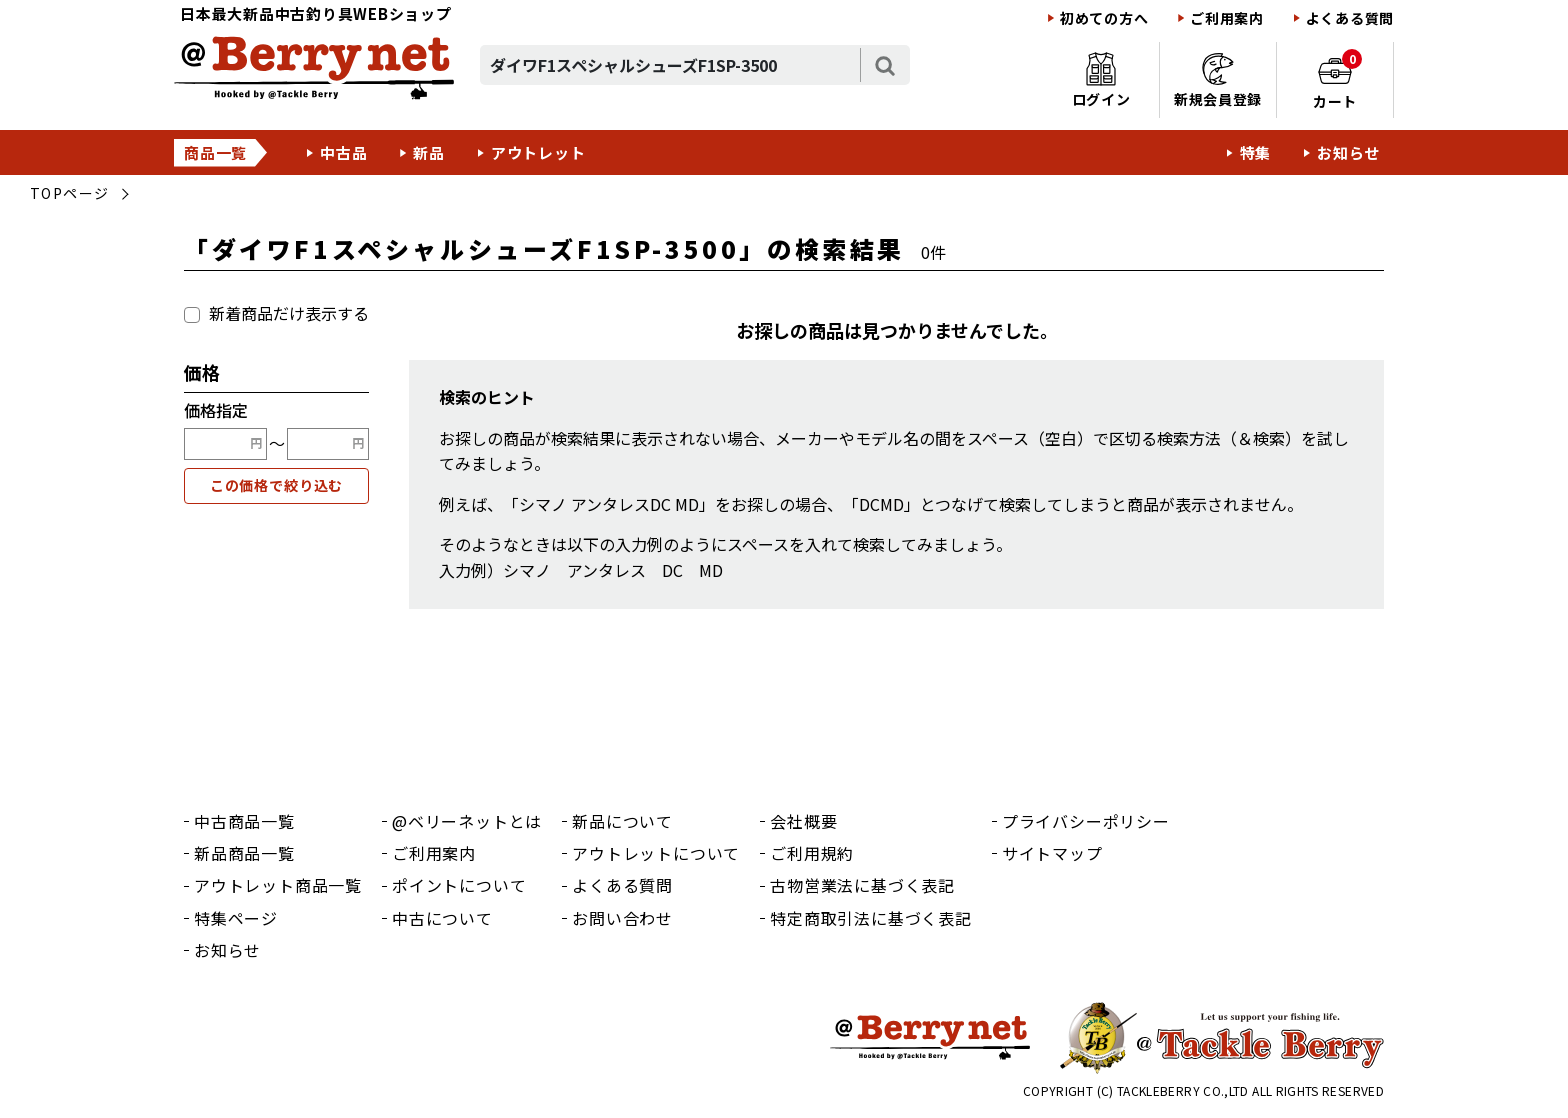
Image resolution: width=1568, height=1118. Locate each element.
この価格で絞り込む (277, 485)
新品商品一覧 (244, 853)
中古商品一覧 (244, 821)
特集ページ (236, 918)
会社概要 (803, 821)
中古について (442, 918)
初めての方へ (1104, 18)
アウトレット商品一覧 (278, 885)
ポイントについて (459, 885)
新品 (429, 152)
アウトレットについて (656, 853)
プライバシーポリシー (1086, 821)
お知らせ (1348, 152)
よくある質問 (1350, 18)
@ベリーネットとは (467, 821)
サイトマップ (1052, 853)
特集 (1256, 152)
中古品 (343, 152)
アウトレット (538, 152)
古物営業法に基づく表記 (862, 885)
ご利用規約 (812, 853)
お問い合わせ (622, 918)
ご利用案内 (1227, 18)
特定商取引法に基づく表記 (871, 918)
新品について (622, 821)
